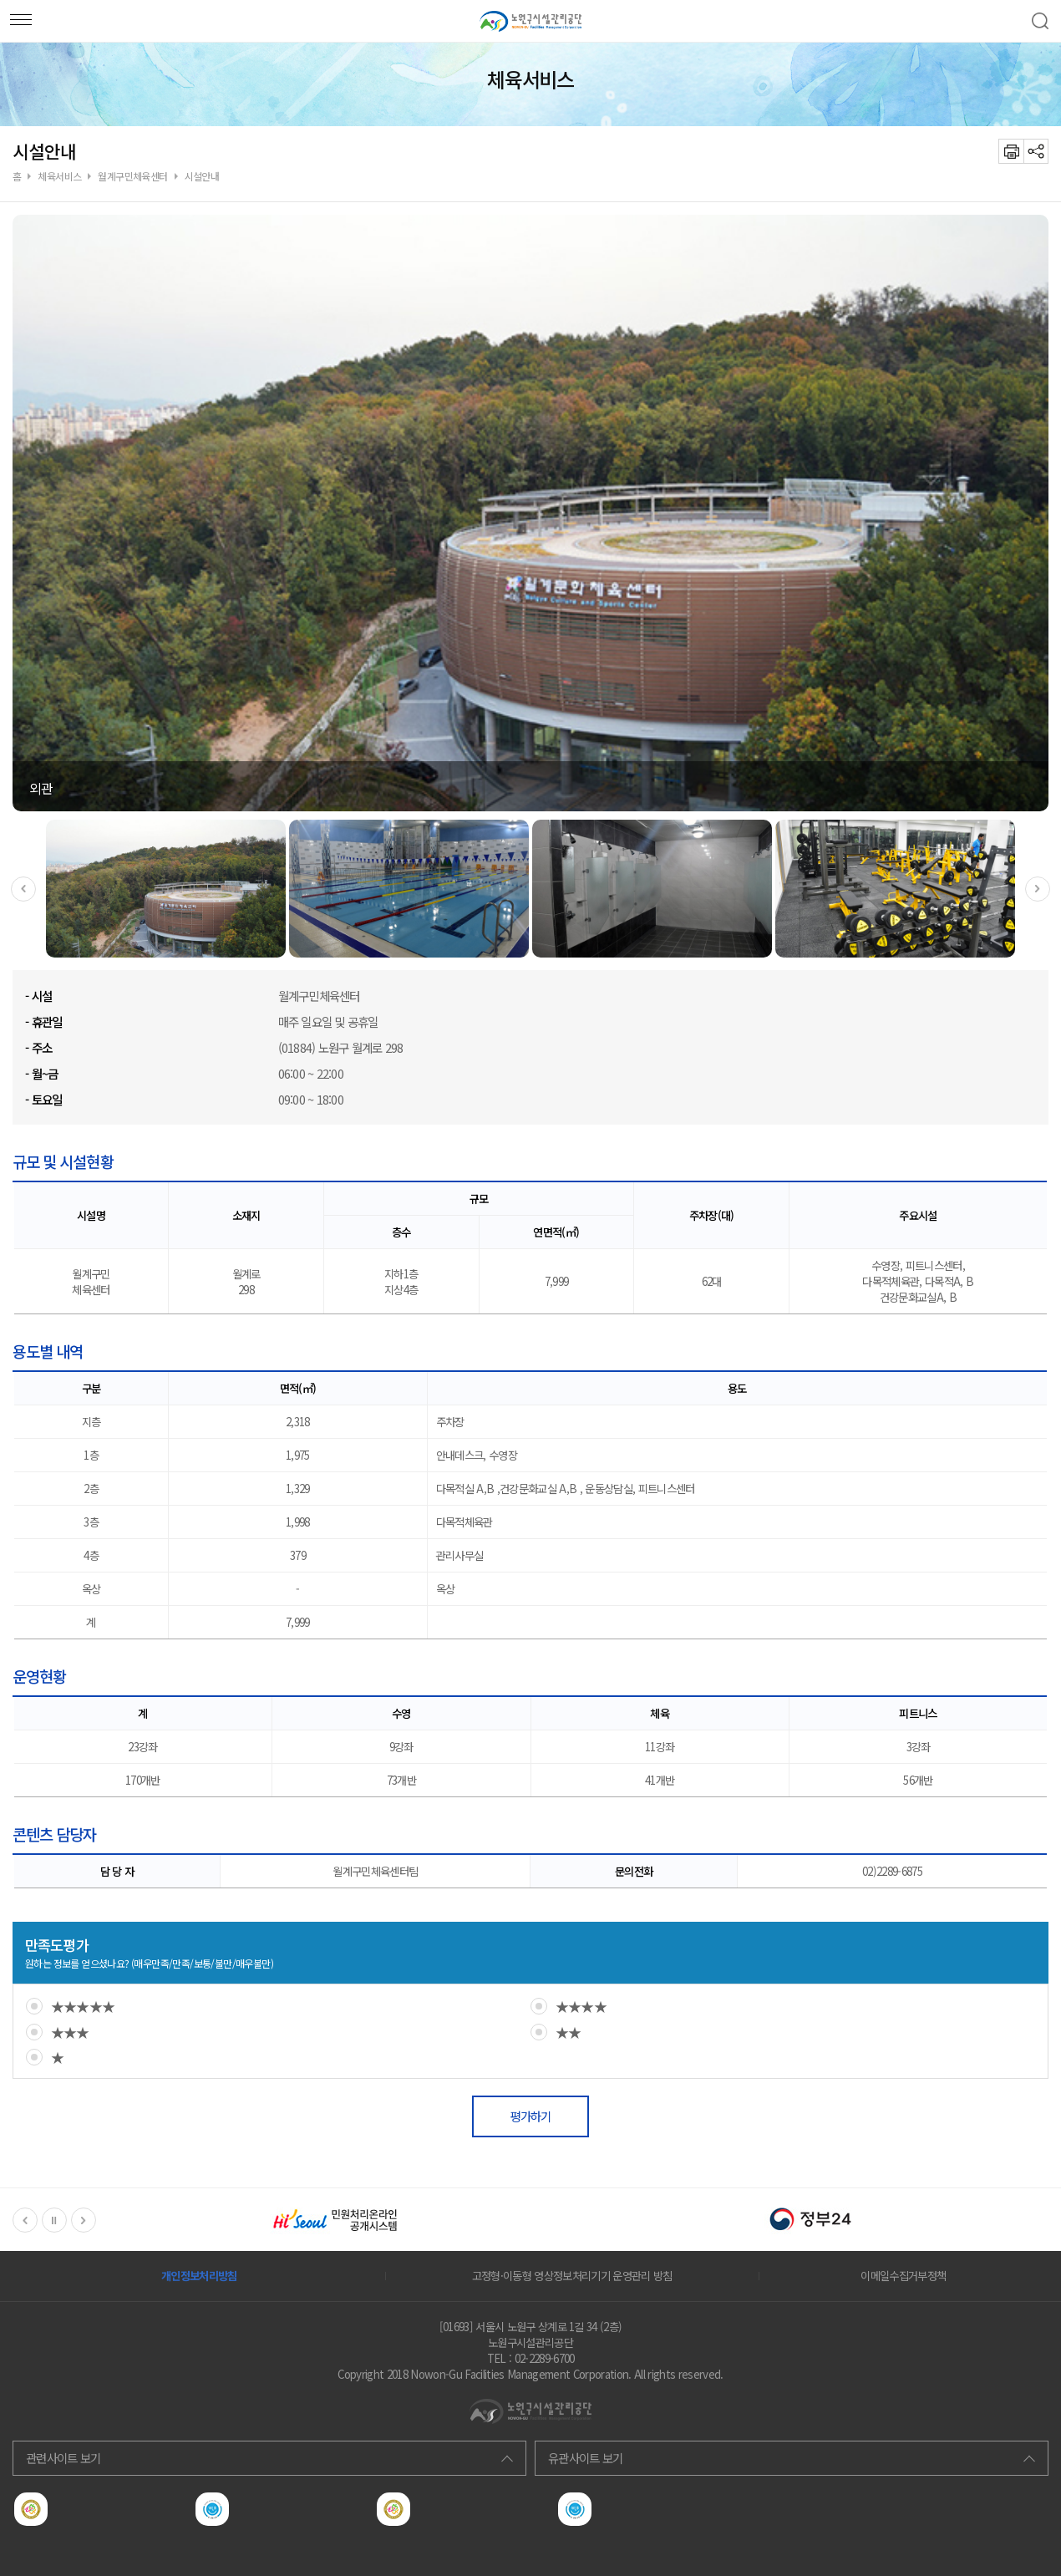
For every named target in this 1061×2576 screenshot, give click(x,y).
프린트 (1010, 151)
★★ (568, 2032)
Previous (23, 889)
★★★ (70, 2032)
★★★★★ (82, 2006)
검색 (1040, 21)
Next (1037, 889)
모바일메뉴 (16, 16)
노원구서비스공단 (530, 21)
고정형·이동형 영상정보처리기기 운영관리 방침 (572, 2276)
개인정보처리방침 (199, 2276)
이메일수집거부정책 (903, 2276)
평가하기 (530, 2116)
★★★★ (581, 2006)
